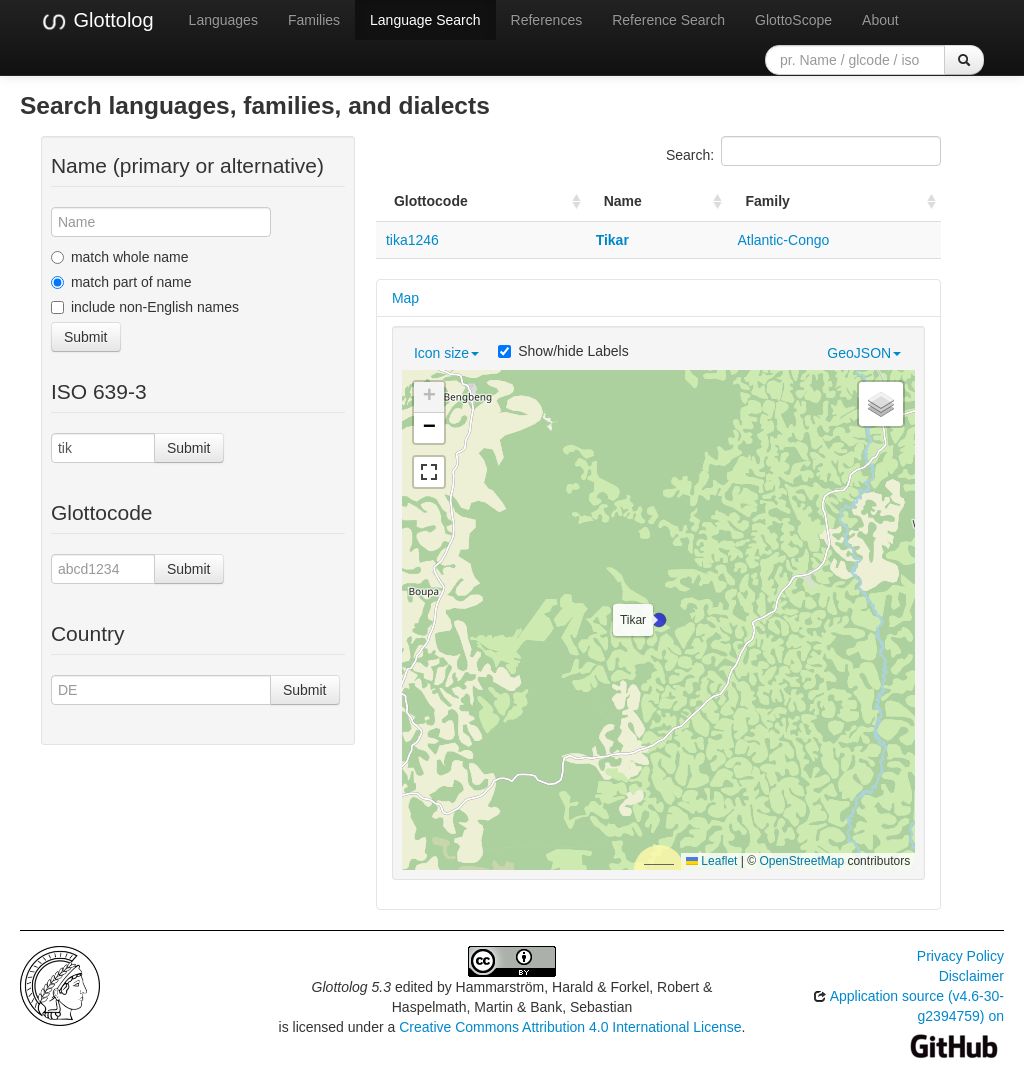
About (880, 20)
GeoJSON (864, 353)
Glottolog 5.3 (351, 987)
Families (314, 20)
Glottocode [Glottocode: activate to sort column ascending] (431, 201)
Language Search (425, 20)
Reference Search (668, 20)
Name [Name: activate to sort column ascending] (623, 201)
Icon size (446, 353)
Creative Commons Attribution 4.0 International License (570, 1027)
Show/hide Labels (563, 351)
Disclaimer (971, 976)
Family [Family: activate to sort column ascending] (767, 201)
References (547, 20)
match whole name (120, 257)
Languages (223, 20)
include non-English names (145, 307)
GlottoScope (793, 20)
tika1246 (412, 240)
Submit (86, 337)
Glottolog (97, 21)
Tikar (612, 240)
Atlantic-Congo (783, 240)
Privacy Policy (960, 956)
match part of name (121, 282)
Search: (803, 151)
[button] (659, 620)
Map (405, 298)
